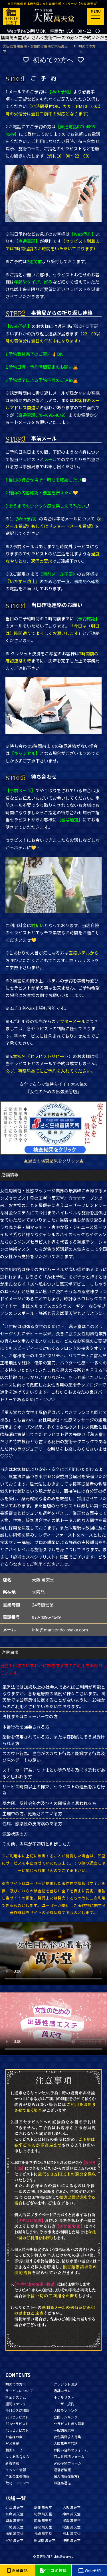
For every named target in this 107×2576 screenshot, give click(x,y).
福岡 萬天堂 (14, 2533)
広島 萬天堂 (43, 2520)
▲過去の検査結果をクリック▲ (54, 1161)
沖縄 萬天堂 (71, 2540)
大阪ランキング (66, 2410)
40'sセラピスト (17, 2430)
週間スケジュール (19, 2403)
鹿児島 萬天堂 (44, 2540)
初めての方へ (15, 2384)
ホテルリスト (64, 2397)
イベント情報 (15, 2469)
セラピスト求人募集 (69, 2423)
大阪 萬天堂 (71, 2507)
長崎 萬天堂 (43, 2533)
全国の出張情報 (17, 2476)
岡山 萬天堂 (14, 2520)
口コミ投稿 (53, 2570)
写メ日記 (12, 2443)
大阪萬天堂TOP (66, 2443)
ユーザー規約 (64, 2403)
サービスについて (19, 2390)
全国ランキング (66, 2416)
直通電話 (17, 2570)
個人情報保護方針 (67, 2476)
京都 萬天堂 (43, 2507)
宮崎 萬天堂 (14, 2540)
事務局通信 (62, 2482)
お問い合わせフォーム (71, 2449)
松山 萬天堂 (71, 2526)
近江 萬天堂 (14, 2507)
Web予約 (89, 2570)
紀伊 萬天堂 (43, 2513)
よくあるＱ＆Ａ (17, 2456)
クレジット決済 (66, 2384)
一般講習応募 (64, 2430)
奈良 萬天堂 (14, 2513)
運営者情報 (62, 2469)
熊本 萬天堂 (71, 2533)
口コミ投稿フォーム (69, 2456)
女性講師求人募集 (67, 2436)
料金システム (15, 2397)
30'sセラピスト (17, 2423)
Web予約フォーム (67, 2463)
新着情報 (12, 2463)
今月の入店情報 (17, 2410)
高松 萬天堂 (43, 2526)
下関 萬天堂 (14, 2526)
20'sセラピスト (17, 2416)
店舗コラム (62, 2390)
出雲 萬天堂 (71, 2520)
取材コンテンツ (17, 2482)
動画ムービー (15, 2449)
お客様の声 (14, 2436)
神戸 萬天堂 (71, 2513)
